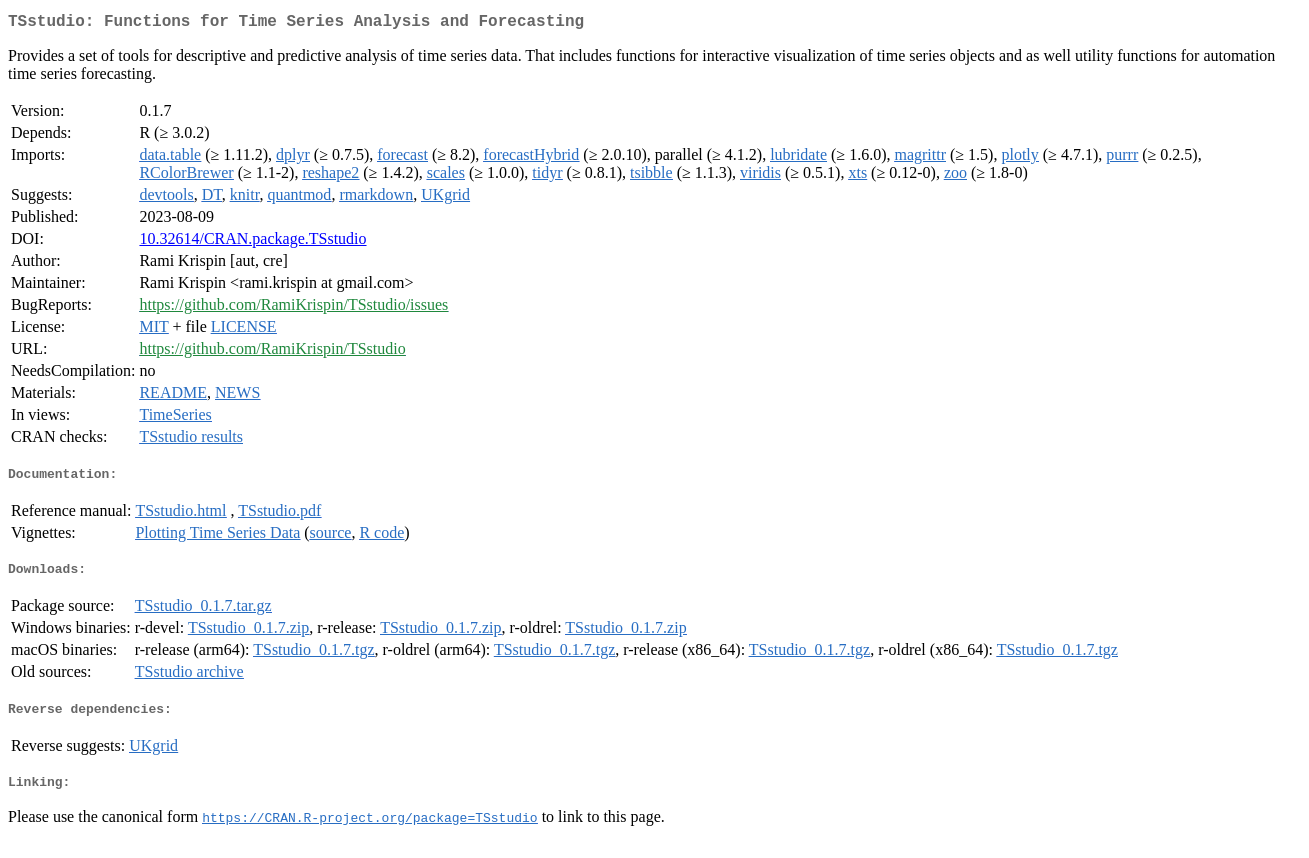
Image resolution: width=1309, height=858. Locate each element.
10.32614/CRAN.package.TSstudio (252, 242)
